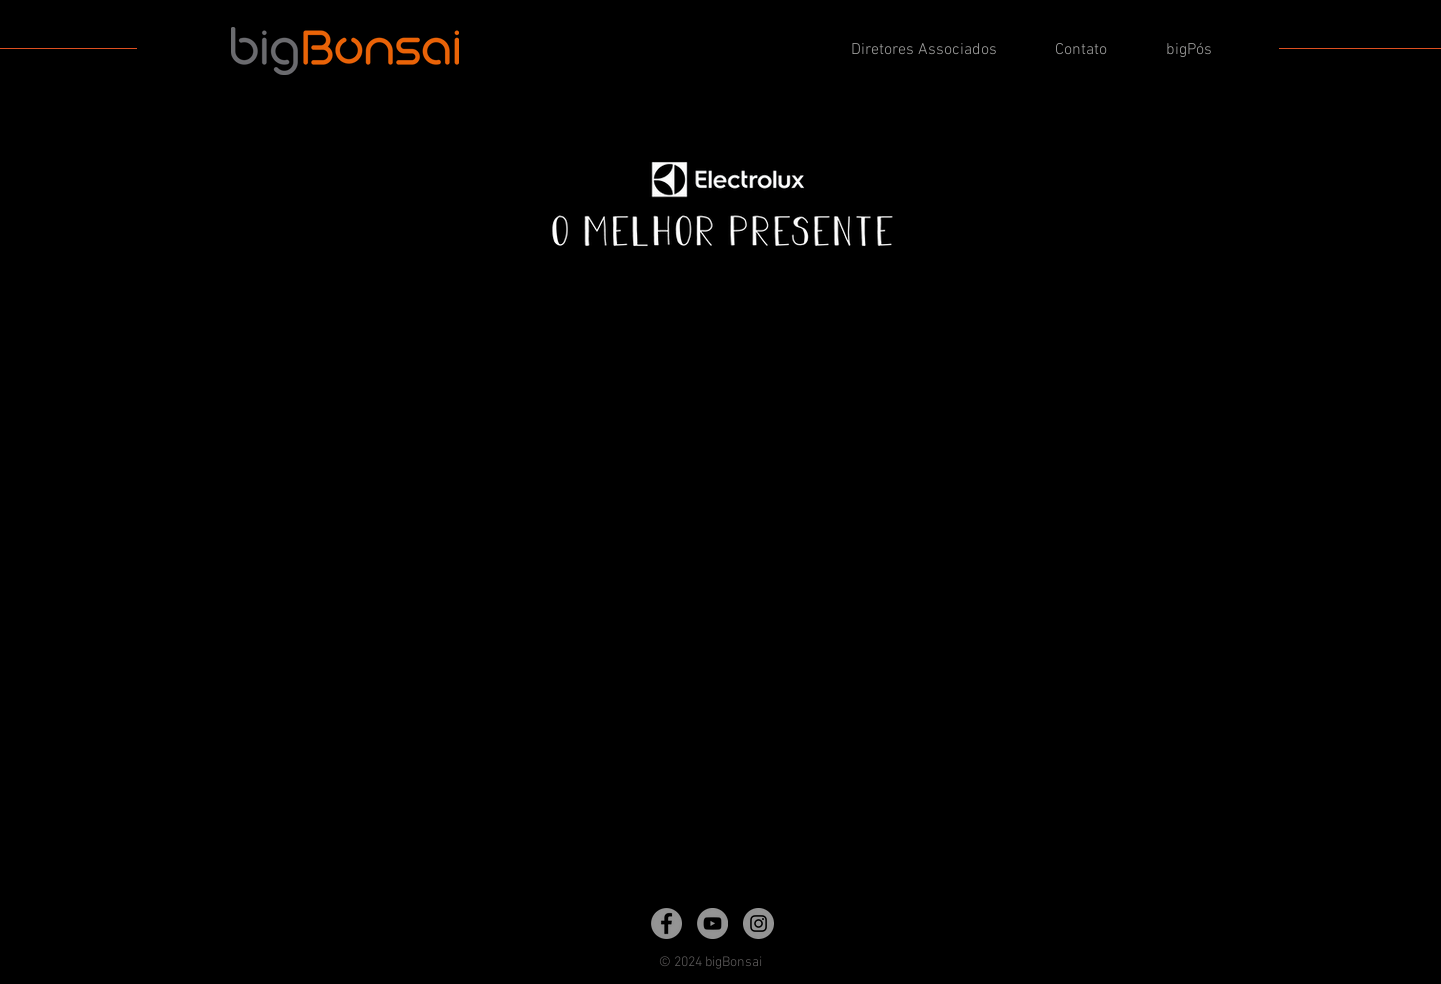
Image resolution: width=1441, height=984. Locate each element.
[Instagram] (758, 923)
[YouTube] (712, 923)
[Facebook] (666, 923)
